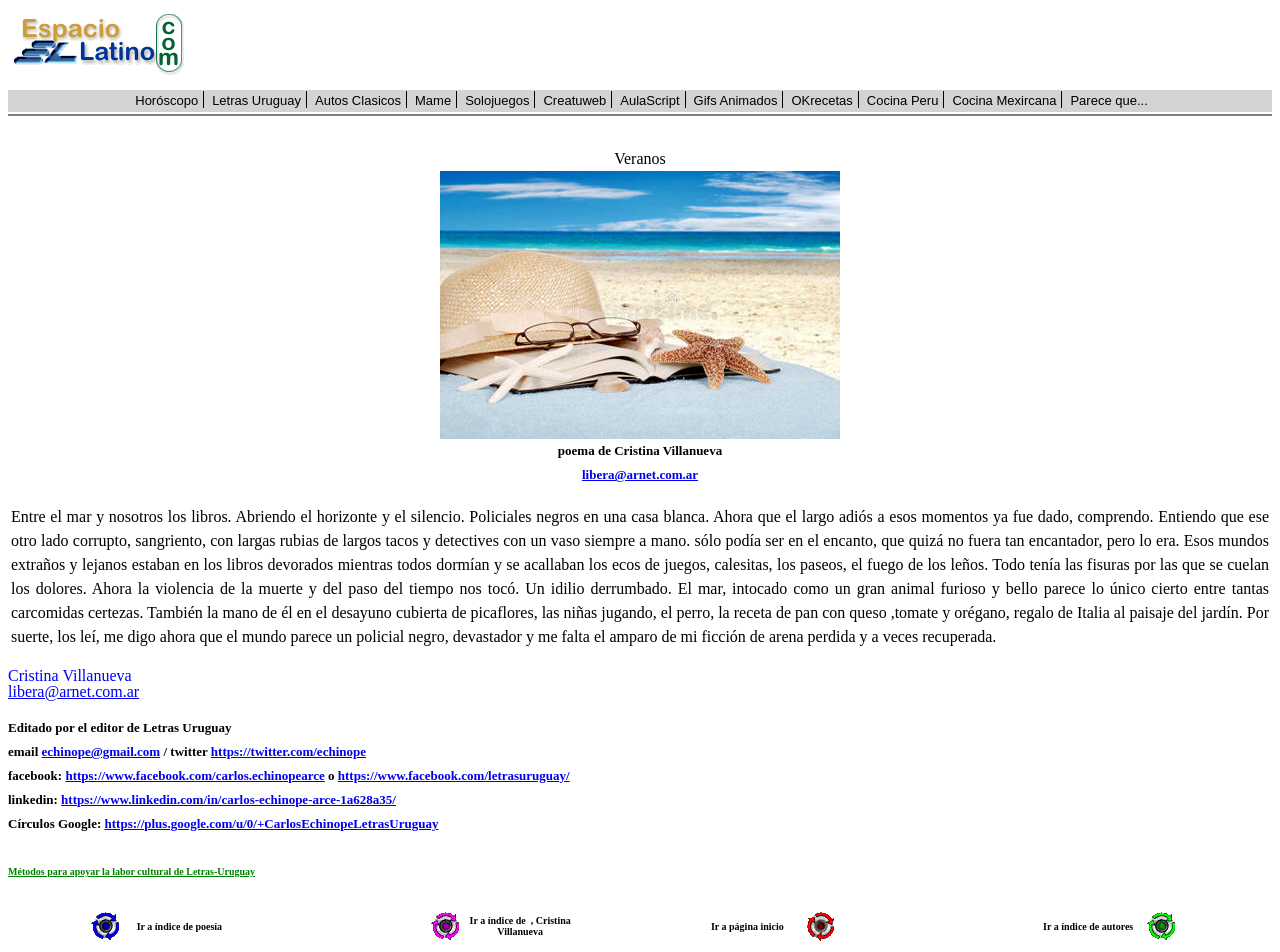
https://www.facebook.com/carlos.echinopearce (194, 775)
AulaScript (649, 100)
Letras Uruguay (256, 100)
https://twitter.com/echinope (288, 751)
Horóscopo (166, 100)
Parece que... (1108, 100)
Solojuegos (497, 100)
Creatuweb (574, 100)
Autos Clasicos (358, 100)
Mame (433, 100)
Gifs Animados (736, 100)
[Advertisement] (739, 45)
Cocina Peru (903, 100)
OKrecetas (821, 100)
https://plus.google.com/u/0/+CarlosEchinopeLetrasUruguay (272, 823)
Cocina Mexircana (1004, 100)
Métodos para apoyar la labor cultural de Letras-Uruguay (131, 871)
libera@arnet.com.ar (640, 474)
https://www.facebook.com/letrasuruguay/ (454, 775)
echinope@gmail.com (101, 751)
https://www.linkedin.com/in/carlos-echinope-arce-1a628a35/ (228, 799)
